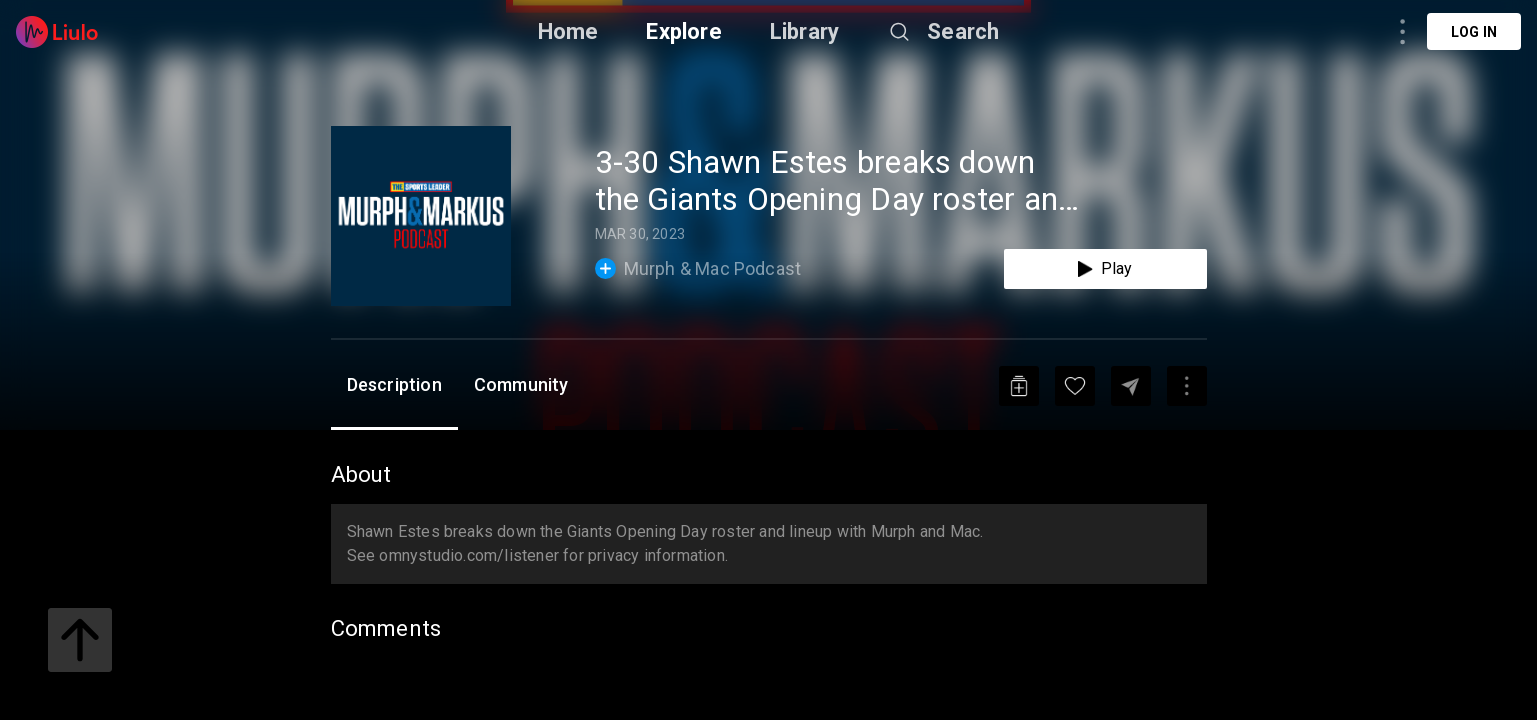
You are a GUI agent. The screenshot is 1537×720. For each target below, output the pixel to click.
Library (804, 31)
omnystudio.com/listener (469, 555)
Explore (683, 31)
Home (568, 31)
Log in (1474, 32)
